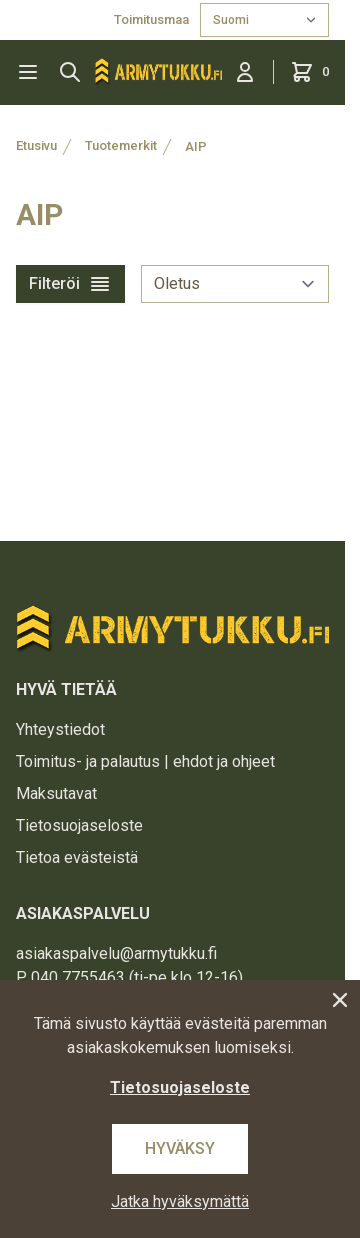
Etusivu (36, 145)
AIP (196, 146)
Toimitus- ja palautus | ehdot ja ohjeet (145, 761)
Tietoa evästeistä (77, 857)
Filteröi (70, 284)
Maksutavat (56, 793)
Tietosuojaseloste (79, 825)
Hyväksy (180, 1148)
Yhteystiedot (60, 729)
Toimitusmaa (153, 19)
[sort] (235, 284)
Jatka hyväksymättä (180, 1201)
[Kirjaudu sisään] (245, 72)
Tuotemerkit (121, 145)
